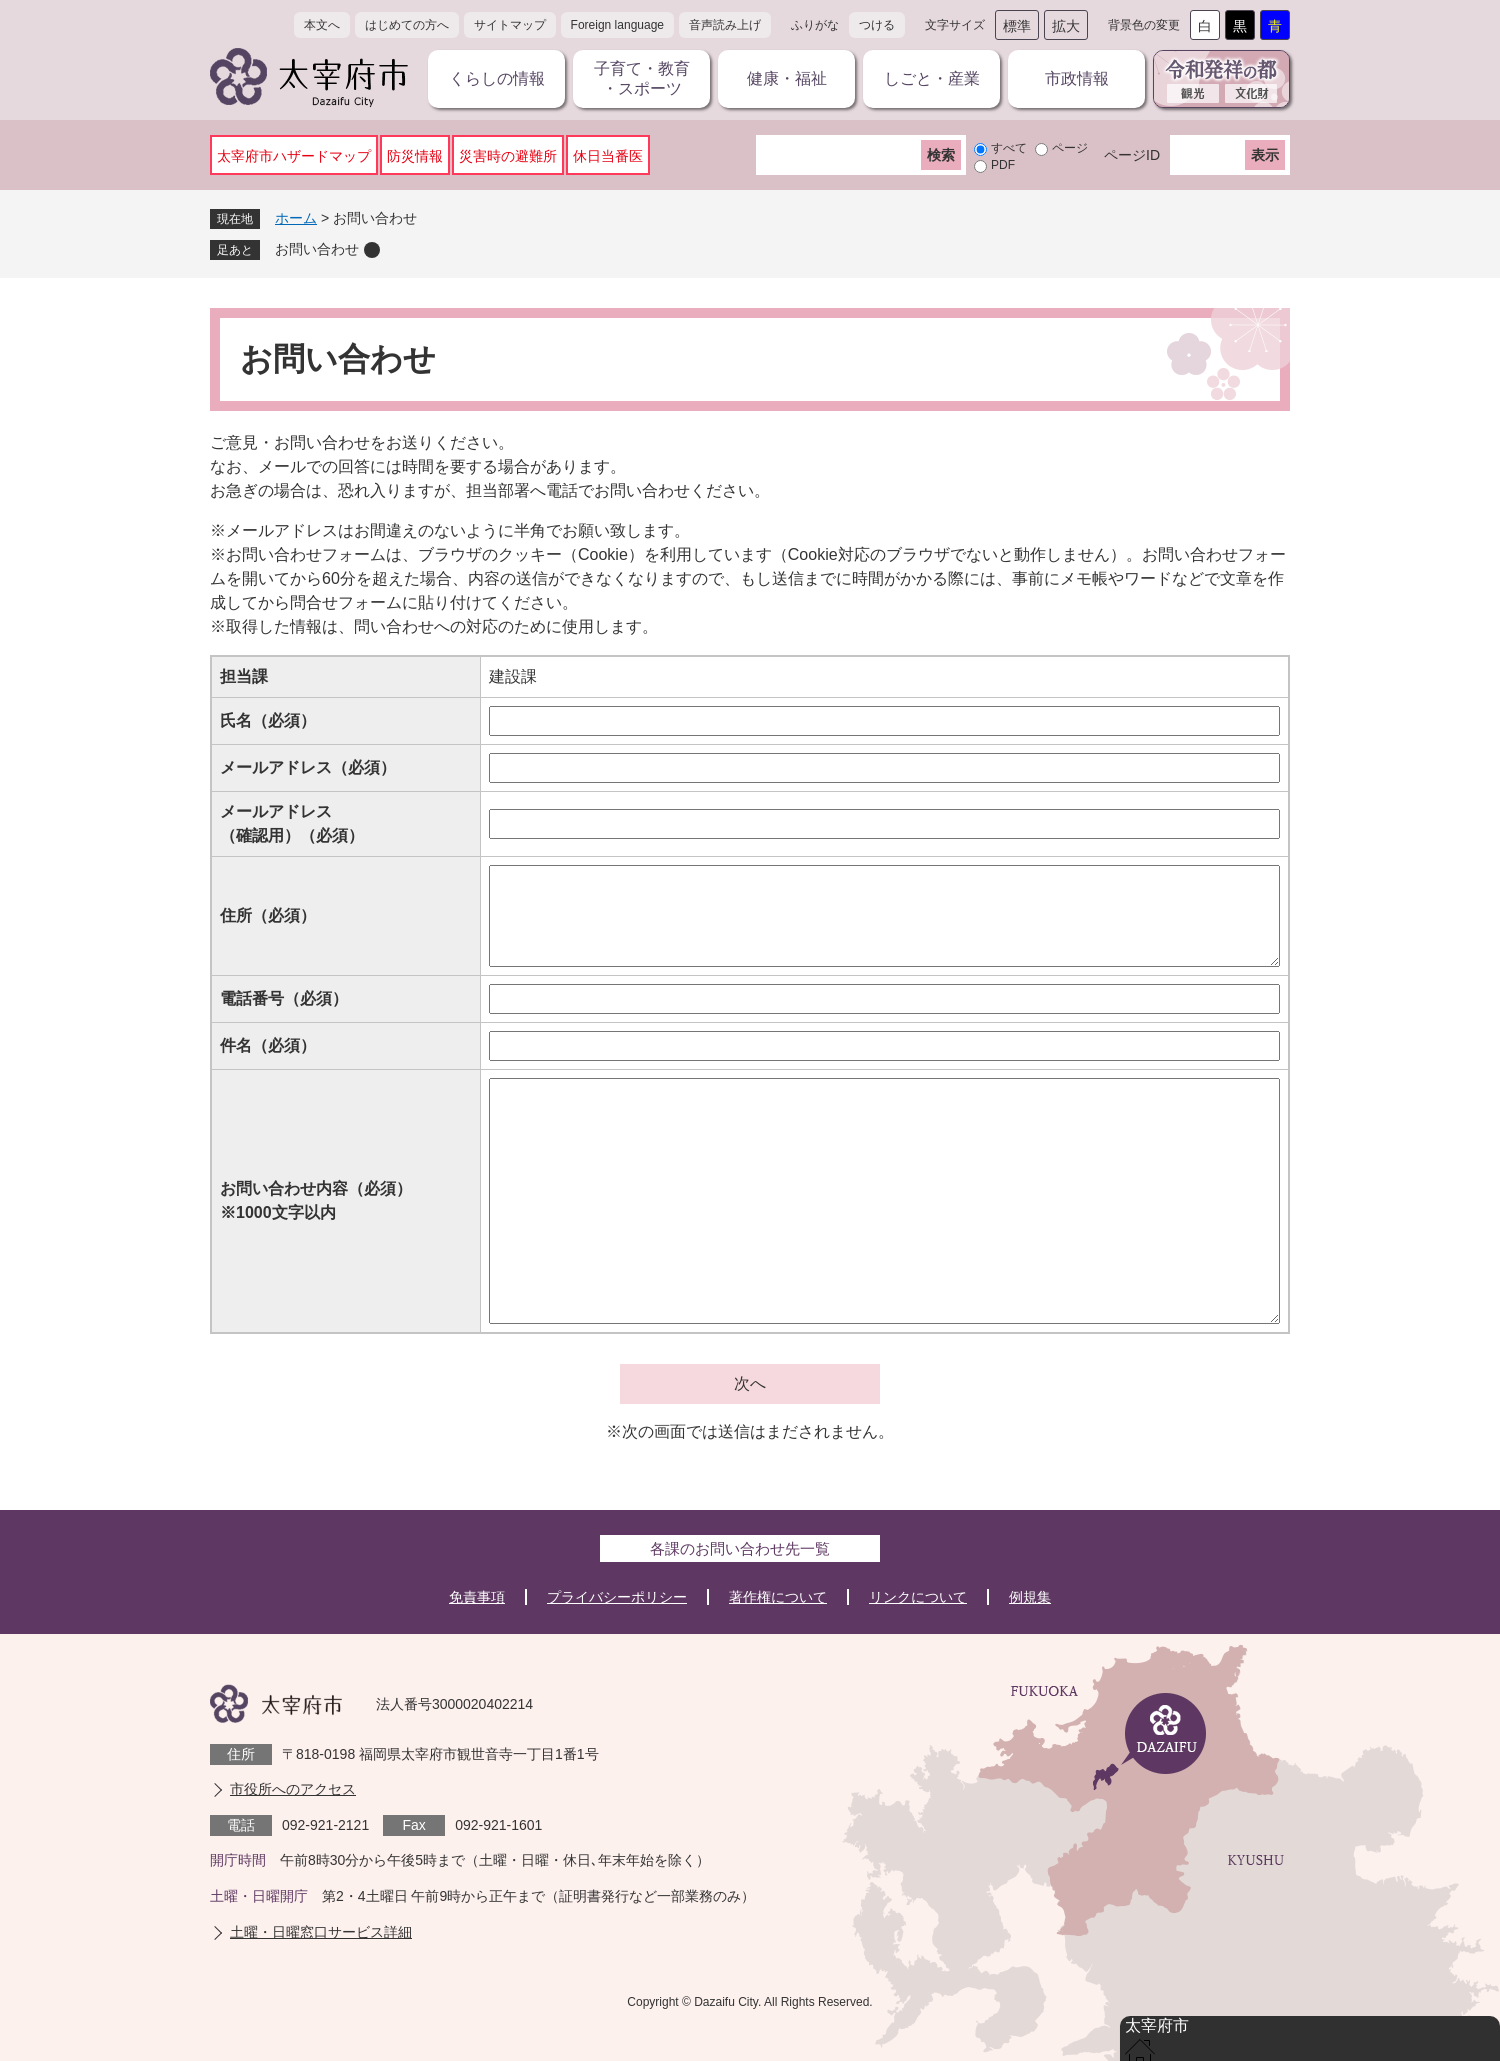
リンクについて (918, 1597)
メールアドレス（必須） (308, 767)
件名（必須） (268, 1045)
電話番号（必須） (284, 998)
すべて (1009, 148)
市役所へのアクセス (293, 1789)
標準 (1017, 26)
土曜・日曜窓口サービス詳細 (321, 1932)
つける (877, 25)
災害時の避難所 (508, 156)
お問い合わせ (317, 249)
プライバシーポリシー (617, 1597)
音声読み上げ (725, 25)
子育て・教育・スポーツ (642, 78)
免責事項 (477, 1597)
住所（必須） (268, 915)
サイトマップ (510, 25)
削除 (372, 250)
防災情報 (415, 156)
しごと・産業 (932, 78)
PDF (1003, 165)
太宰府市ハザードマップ (294, 156)
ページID (1132, 155)
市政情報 (1077, 78)
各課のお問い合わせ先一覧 (740, 1548)
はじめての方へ (407, 25)
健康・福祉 (787, 78)
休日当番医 (608, 156)
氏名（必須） (268, 720)
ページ (1070, 148)
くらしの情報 (497, 78)
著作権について (778, 1597)
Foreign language (617, 25)
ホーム (296, 218)
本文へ (322, 25)
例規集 (1030, 1597)
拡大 (1066, 26)
